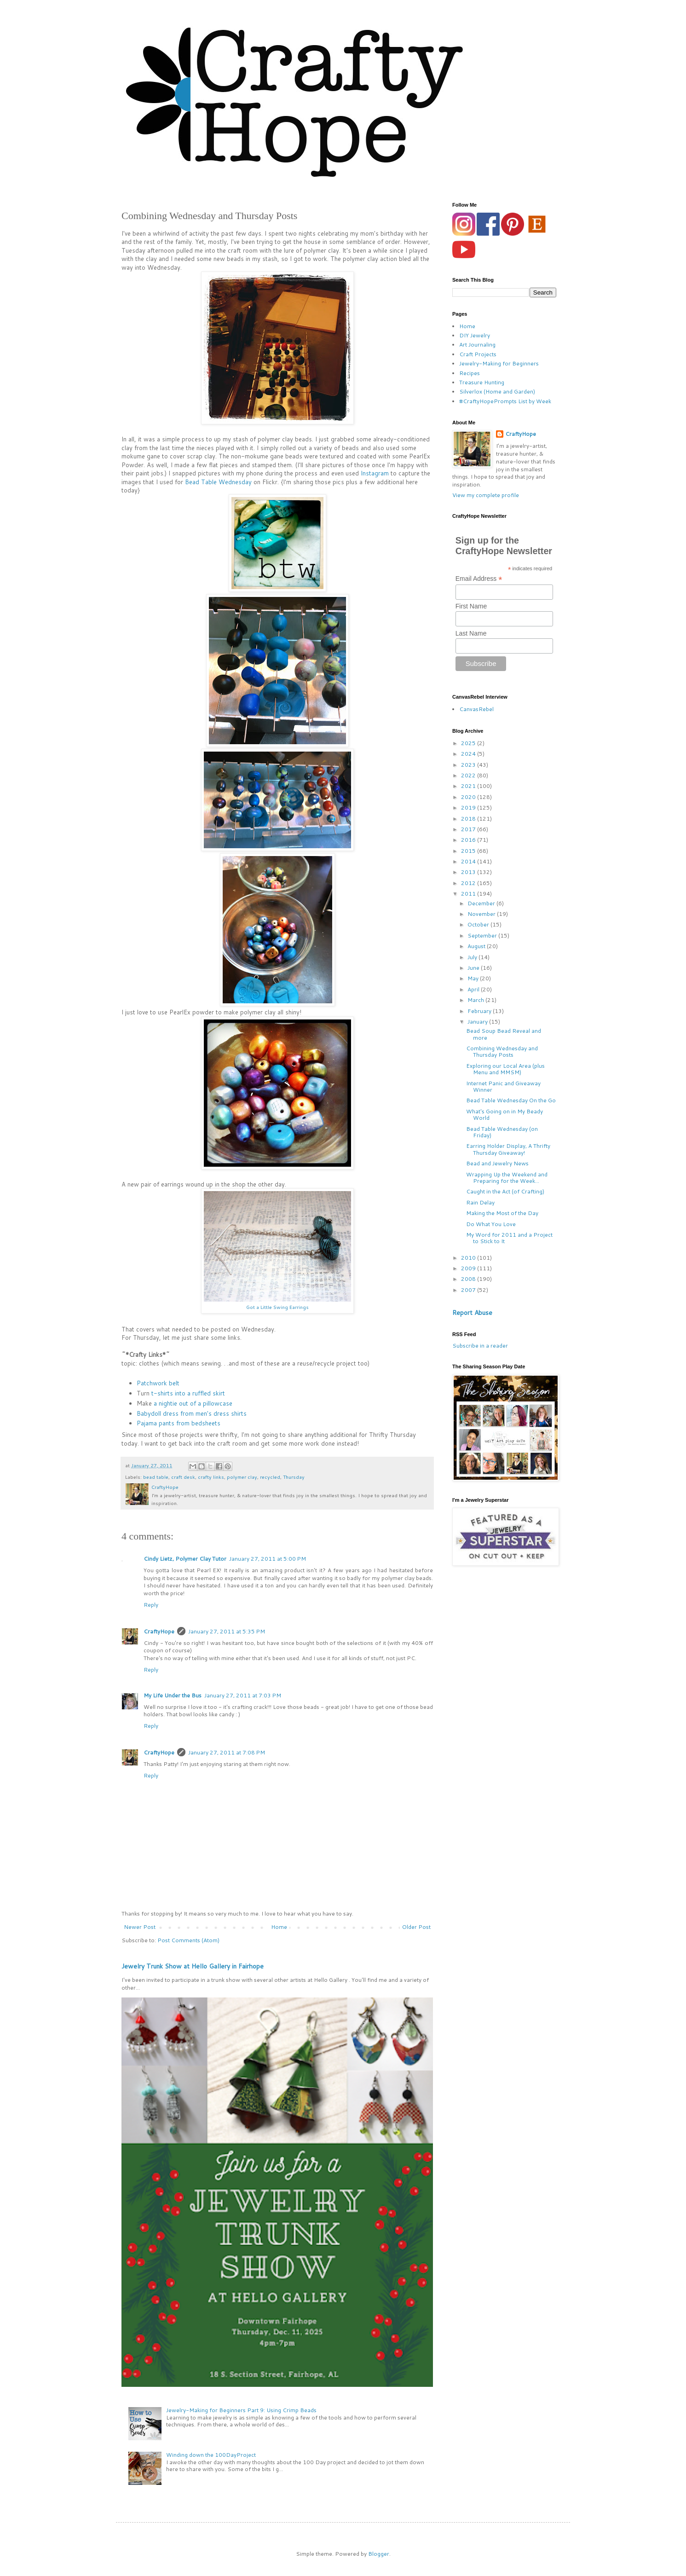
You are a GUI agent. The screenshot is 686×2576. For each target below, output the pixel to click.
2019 (469, 807)
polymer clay (242, 1476)
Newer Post (140, 1927)
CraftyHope (159, 1631)
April (474, 989)
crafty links (211, 1476)
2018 (469, 818)
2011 (469, 893)
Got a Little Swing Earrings (277, 1306)
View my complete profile (485, 495)
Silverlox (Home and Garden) (497, 391)
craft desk (183, 1476)
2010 (469, 1258)
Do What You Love (491, 1224)
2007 (469, 1290)
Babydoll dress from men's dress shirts (192, 1413)
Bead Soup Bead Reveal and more (503, 1034)
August (477, 946)
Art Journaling (477, 344)
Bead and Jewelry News (497, 1163)
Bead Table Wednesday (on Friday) (502, 1132)
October (478, 924)
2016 (469, 840)
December (481, 903)
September (482, 935)
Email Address (478, 578)
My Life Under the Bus (173, 1695)
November (482, 914)
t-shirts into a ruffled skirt (188, 1393)
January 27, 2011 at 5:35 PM (226, 1631)
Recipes (469, 373)
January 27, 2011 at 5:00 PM (267, 1559)
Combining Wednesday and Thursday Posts (502, 1051)
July (472, 957)
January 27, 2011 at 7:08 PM (226, 1752)
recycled (270, 1476)
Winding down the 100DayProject (211, 2455)
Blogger (378, 2554)
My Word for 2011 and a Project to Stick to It (509, 1238)
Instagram (375, 473)
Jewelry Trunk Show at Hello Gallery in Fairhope (192, 1966)
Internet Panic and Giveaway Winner (503, 1086)
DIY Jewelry (474, 335)
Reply (151, 1605)
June (474, 968)
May (473, 978)
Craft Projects (477, 354)
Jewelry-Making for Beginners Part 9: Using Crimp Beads (241, 2410)
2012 (469, 883)
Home (279, 1927)
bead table (155, 1476)
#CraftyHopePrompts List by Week (505, 401)
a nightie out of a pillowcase (193, 1403)
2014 (469, 861)
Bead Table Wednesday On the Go (511, 1100)
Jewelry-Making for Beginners (499, 363)
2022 (469, 775)
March (476, 1000)
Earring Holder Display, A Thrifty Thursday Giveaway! (508, 1149)
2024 (469, 754)
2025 (469, 743)
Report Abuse (472, 1312)
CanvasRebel (476, 709)
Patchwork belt (158, 1383)
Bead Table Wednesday (218, 482)
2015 (469, 851)
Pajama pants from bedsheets (178, 1423)
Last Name (471, 633)
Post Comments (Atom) (188, 1940)
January (478, 1021)
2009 (469, 1268)
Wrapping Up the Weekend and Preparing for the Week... (507, 1177)
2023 (469, 765)
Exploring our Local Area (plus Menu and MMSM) (505, 1069)
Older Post (416, 1927)
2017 (469, 829)
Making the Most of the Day (502, 1213)
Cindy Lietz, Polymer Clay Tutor (185, 1559)
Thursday (294, 1476)
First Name (471, 606)
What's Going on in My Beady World (504, 1114)
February (480, 1011)
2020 (469, 797)
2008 (469, 1279)
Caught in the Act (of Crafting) (505, 1191)
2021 (469, 786)
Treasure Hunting (481, 382)
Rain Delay (480, 1202)
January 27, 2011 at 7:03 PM (242, 1695)
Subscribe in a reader (480, 1345)
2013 (469, 872)
